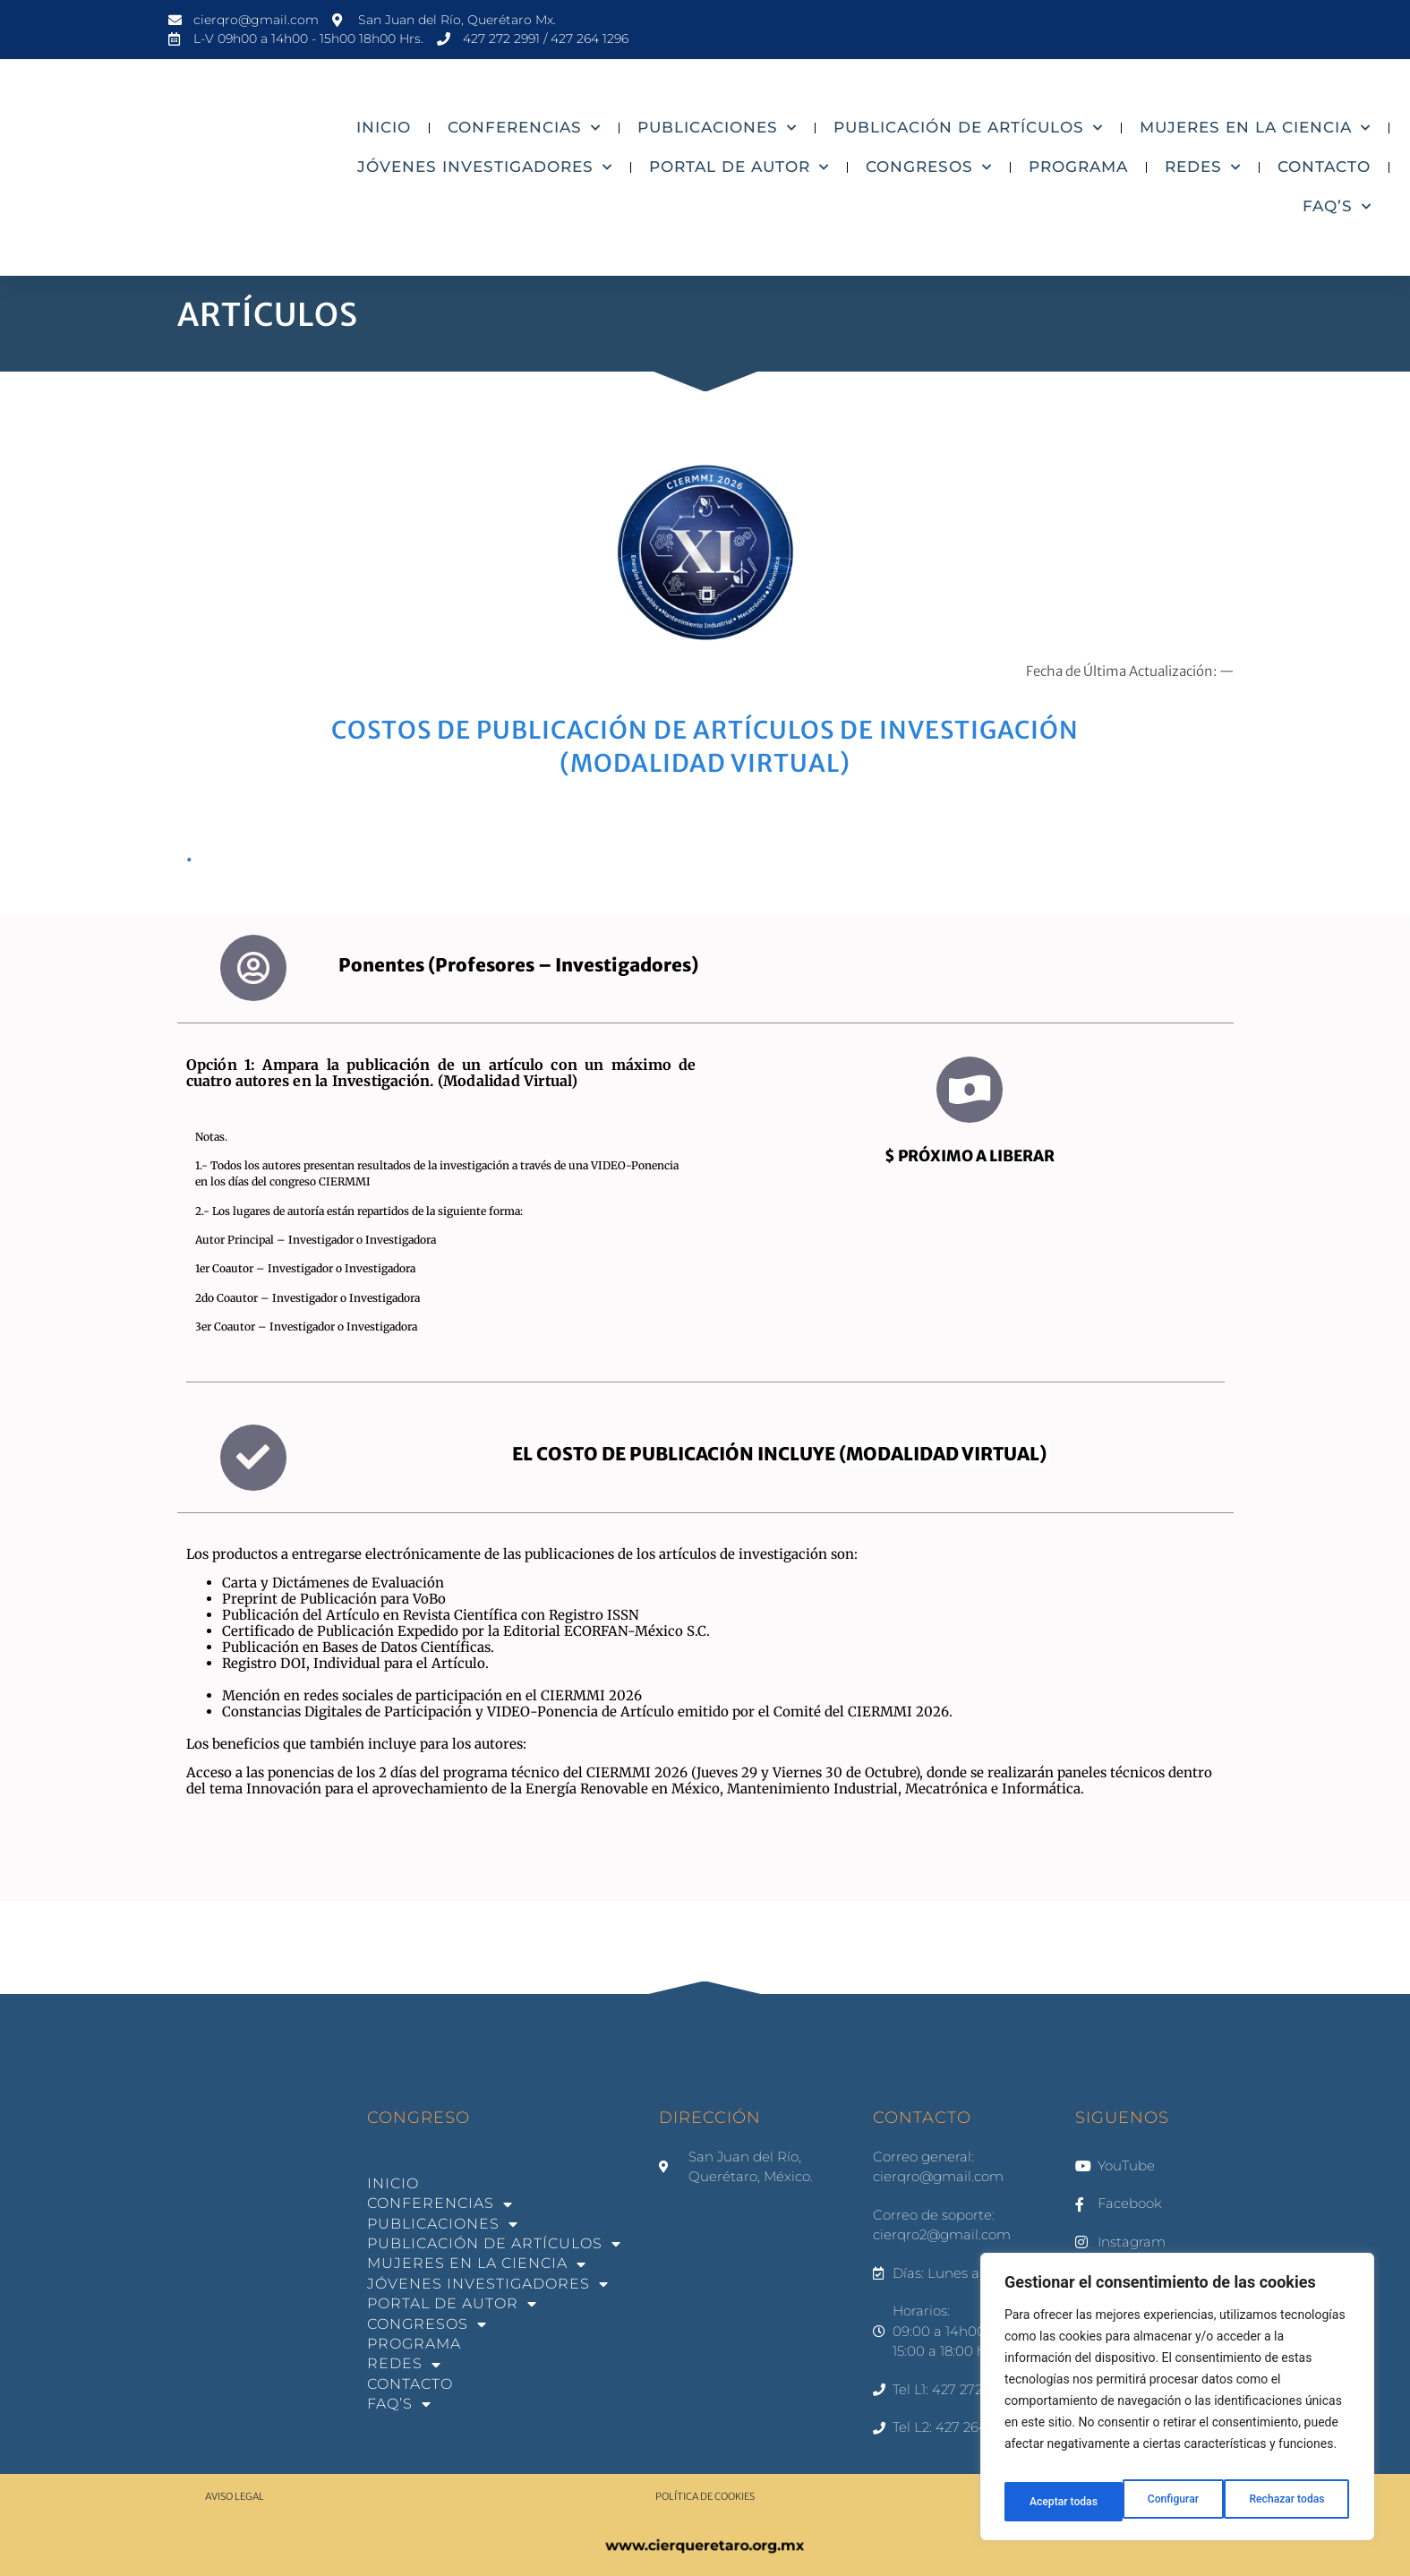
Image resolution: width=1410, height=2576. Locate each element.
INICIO (383, 127)
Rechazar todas (1167, 2502)
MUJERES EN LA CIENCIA (1255, 128)
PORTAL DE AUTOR (739, 167)
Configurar (1051, 2502)
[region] (1177, 2403)
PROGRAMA (1078, 166)
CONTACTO (1324, 166)
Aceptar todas (1292, 2502)
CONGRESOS (929, 167)
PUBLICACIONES (717, 128)
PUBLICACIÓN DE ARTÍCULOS (968, 128)
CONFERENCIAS (524, 128)
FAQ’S (1337, 207)
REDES (1203, 167)
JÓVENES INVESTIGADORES (484, 167)
